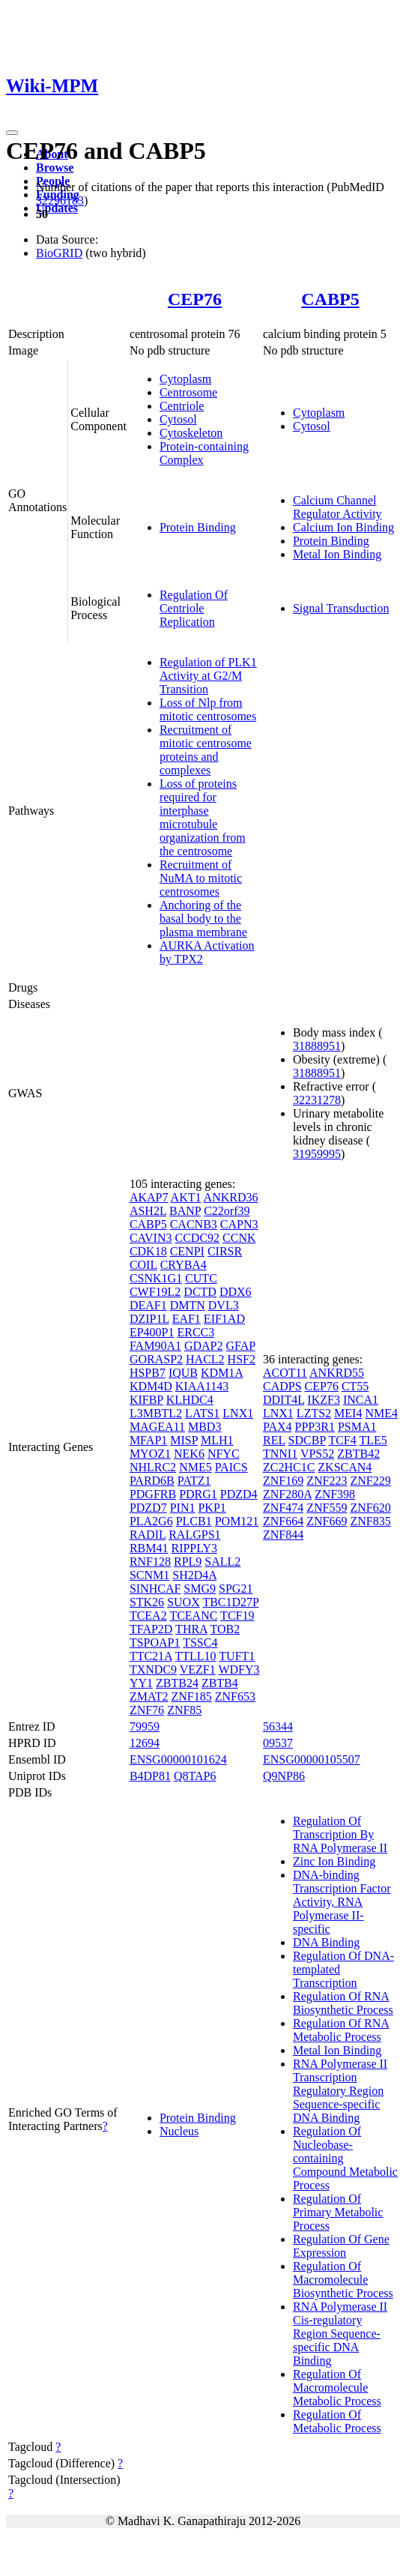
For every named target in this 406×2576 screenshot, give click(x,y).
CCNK (238, 1237)
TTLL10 (195, 1656)
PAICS (231, 1467)
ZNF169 (283, 1480)
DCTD (200, 1291)
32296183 (60, 200)
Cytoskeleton (191, 432)
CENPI (187, 1251)
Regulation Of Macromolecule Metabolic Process (337, 2387)
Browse (54, 167)
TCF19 (237, 1615)
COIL (143, 1264)
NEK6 (189, 1453)
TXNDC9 (153, 1669)
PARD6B (152, 1480)
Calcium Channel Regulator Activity (337, 507)
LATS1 (202, 1413)
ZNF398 (335, 1494)
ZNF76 (147, 1710)
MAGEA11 (157, 1426)
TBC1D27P (230, 1602)
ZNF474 (283, 1507)
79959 (145, 1726)
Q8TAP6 (195, 1776)
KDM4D (151, 1386)
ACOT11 (285, 1372)
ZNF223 (326, 1480)
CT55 (355, 1386)
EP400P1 (152, 1332)
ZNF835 (370, 1521)
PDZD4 (239, 1494)
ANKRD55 (336, 1372)
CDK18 (148, 1251)
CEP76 (195, 299)
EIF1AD (224, 1318)
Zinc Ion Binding (334, 1861)
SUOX (183, 1602)
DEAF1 (148, 1305)
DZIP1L (149, 1318)
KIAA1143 (201, 1386)
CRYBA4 (183, 1264)
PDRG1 (198, 1494)
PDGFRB (153, 1494)
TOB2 (225, 1629)
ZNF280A (287, 1494)
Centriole (182, 405)
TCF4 (342, 1440)
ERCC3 (195, 1332)
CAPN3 (239, 1224)
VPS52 (317, 1453)
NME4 (381, 1413)
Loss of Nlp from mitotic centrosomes (208, 709)
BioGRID (59, 253)
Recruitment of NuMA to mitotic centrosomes (201, 878)
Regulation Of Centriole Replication (194, 608)
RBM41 (149, 1548)
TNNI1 (280, 1453)
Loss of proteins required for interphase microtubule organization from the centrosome (203, 817)
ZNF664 (283, 1521)
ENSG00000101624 (178, 1759)
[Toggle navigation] (12, 132)
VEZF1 (198, 1669)
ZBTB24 (177, 1683)
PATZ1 (194, 1480)
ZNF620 (370, 1507)
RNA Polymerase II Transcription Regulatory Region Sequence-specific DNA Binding (340, 2090)
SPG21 (235, 1588)
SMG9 (200, 1588)
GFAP (240, 1345)
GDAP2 (203, 1345)
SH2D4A (194, 1575)
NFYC (223, 1453)
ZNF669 (326, 1521)
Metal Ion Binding (337, 554)
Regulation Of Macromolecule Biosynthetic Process (343, 2279)
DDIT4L (283, 1399)
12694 (145, 1743)
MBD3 (204, 1426)
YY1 (141, 1683)
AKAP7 (149, 1197)
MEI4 (348, 1413)
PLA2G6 (151, 1521)
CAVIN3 (151, 1237)
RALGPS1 (194, 1534)
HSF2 (241, 1359)
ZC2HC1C (289, 1467)
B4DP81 (150, 1776)
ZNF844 (283, 1534)
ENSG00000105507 (311, 1759)
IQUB (183, 1372)
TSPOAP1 (155, 1642)
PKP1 (211, 1507)
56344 (278, 1726)
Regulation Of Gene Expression (341, 2246)
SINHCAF (155, 1588)
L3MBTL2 (156, 1413)
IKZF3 (323, 1399)
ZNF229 (370, 1480)
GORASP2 (156, 1359)
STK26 (147, 1602)
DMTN (187, 1305)
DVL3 (223, 1305)
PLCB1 (194, 1521)
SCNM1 (149, 1575)
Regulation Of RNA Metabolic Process (341, 2030)
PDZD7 (148, 1507)
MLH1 (217, 1440)
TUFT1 (237, 1656)
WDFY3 (238, 1669)
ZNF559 (326, 1507)
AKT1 (186, 1197)
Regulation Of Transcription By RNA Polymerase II (340, 1834)
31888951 (317, 1046)
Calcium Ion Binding (343, 527)
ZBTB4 (220, 1683)
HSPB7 (148, 1372)
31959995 (317, 1153)
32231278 (317, 1100)
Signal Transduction (341, 608)
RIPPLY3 (194, 1548)
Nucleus (179, 2131)
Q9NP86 (284, 1776)
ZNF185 (191, 1696)
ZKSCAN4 (345, 1467)
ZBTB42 (358, 1453)
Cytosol (178, 419)
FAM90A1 (155, 1345)
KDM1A (222, 1372)
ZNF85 (184, 1710)
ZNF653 (235, 1696)
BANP (185, 1210)
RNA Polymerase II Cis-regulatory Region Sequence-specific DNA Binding (340, 2333)
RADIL (148, 1534)
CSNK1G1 (156, 1278)
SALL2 (222, 1561)
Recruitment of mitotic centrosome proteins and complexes (206, 749)
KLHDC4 (189, 1399)
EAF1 (186, 1318)
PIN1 (183, 1507)
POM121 (237, 1521)
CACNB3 (193, 1224)
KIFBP (146, 1399)
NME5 (195, 1467)
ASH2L (148, 1210)
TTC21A (151, 1656)
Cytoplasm (185, 378)
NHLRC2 (153, 1467)
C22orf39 (226, 1210)
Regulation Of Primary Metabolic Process (338, 2212)
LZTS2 (314, 1413)
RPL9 (188, 1561)
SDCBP (307, 1440)
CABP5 (330, 299)
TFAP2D (151, 1629)
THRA (191, 1629)
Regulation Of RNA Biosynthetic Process (343, 2003)
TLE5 (373, 1440)
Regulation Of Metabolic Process (337, 2421)
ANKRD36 (231, 1197)
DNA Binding (326, 1942)
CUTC (201, 1278)
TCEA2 (148, 1615)
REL (274, 1440)
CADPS (282, 1386)
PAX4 (277, 1426)
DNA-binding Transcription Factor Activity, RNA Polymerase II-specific (342, 1901)
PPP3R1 (315, 1426)
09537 (278, 1743)
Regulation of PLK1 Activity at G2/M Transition (208, 676)
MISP (184, 1440)
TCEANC (193, 1615)
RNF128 (150, 1561)
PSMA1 (357, 1426)
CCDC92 (197, 1237)
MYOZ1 (150, 1453)
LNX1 (237, 1413)
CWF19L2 (155, 1291)
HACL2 (205, 1359)
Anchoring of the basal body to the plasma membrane (203, 918)
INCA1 (360, 1399)
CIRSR (224, 1251)
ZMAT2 (149, 1696)
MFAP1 (148, 1440)
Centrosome (188, 392)
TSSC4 (200, 1642)
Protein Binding (198, 527)
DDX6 (235, 1291)
